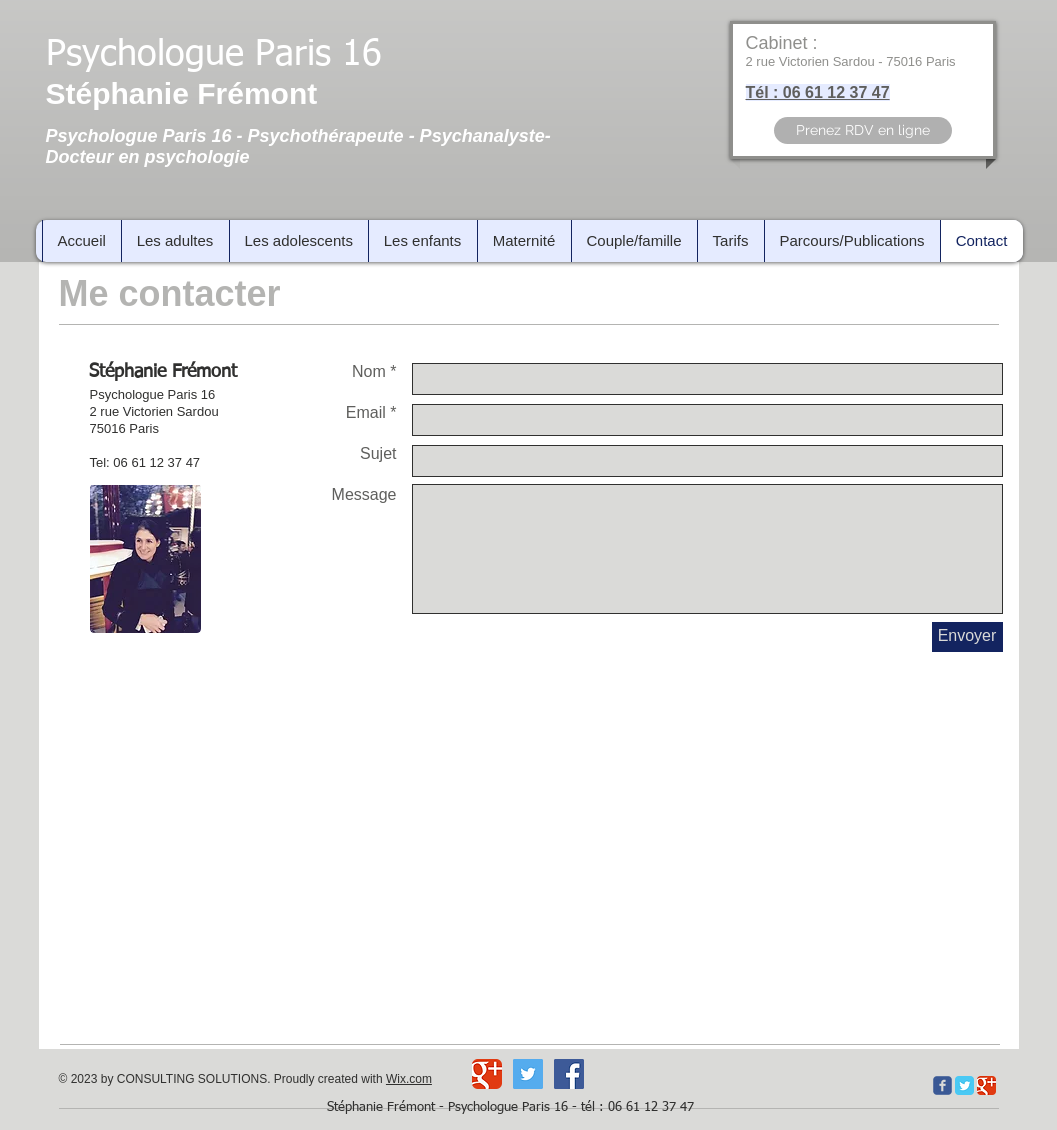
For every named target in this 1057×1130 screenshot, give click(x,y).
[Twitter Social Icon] (528, 1074)
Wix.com (409, 1079)
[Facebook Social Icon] (569, 1074)
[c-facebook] (942, 1085)
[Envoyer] (967, 637)
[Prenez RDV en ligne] (863, 130)
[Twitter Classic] (964, 1085)
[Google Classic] (986, 1085)
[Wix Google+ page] (487, 1074)
